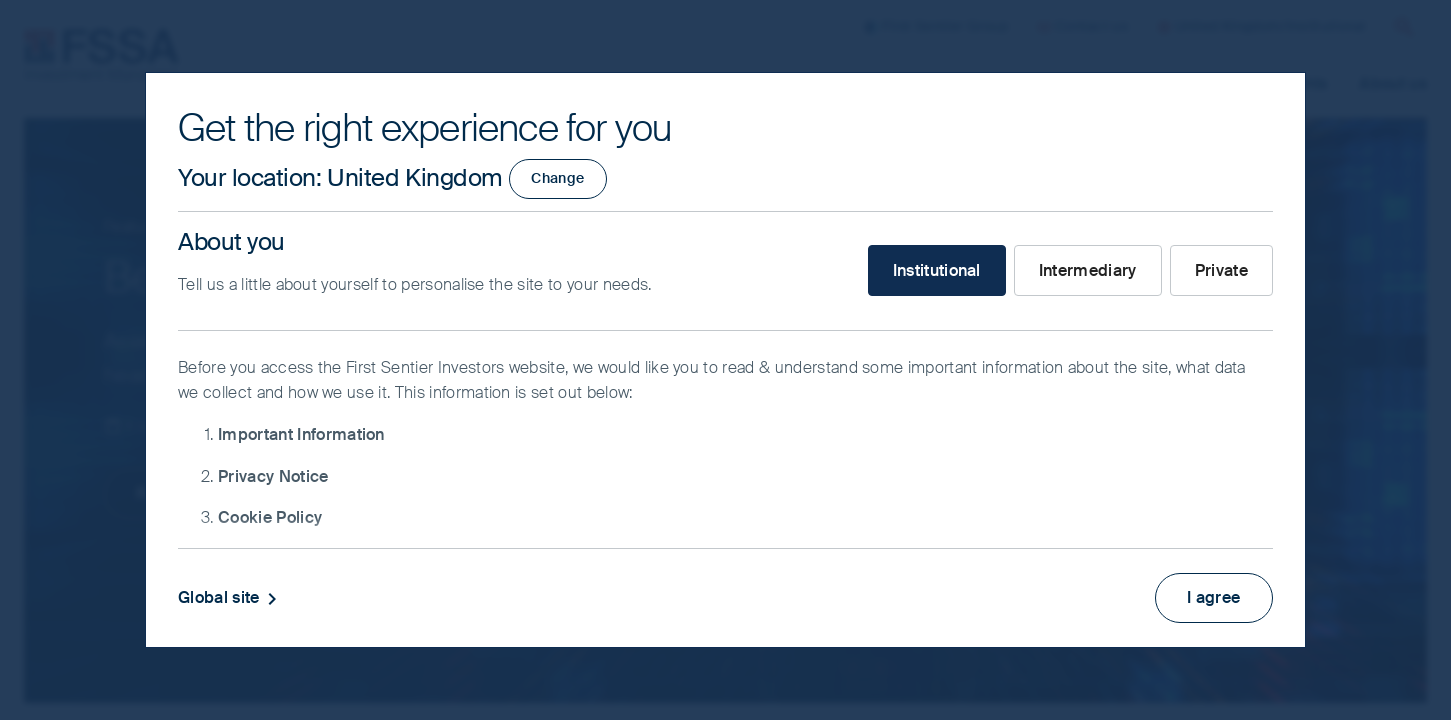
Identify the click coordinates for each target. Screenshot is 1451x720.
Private (1221, 270)
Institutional (937, 270)
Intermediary (1088, 270)
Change (557, 178)
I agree (1213, 596)
